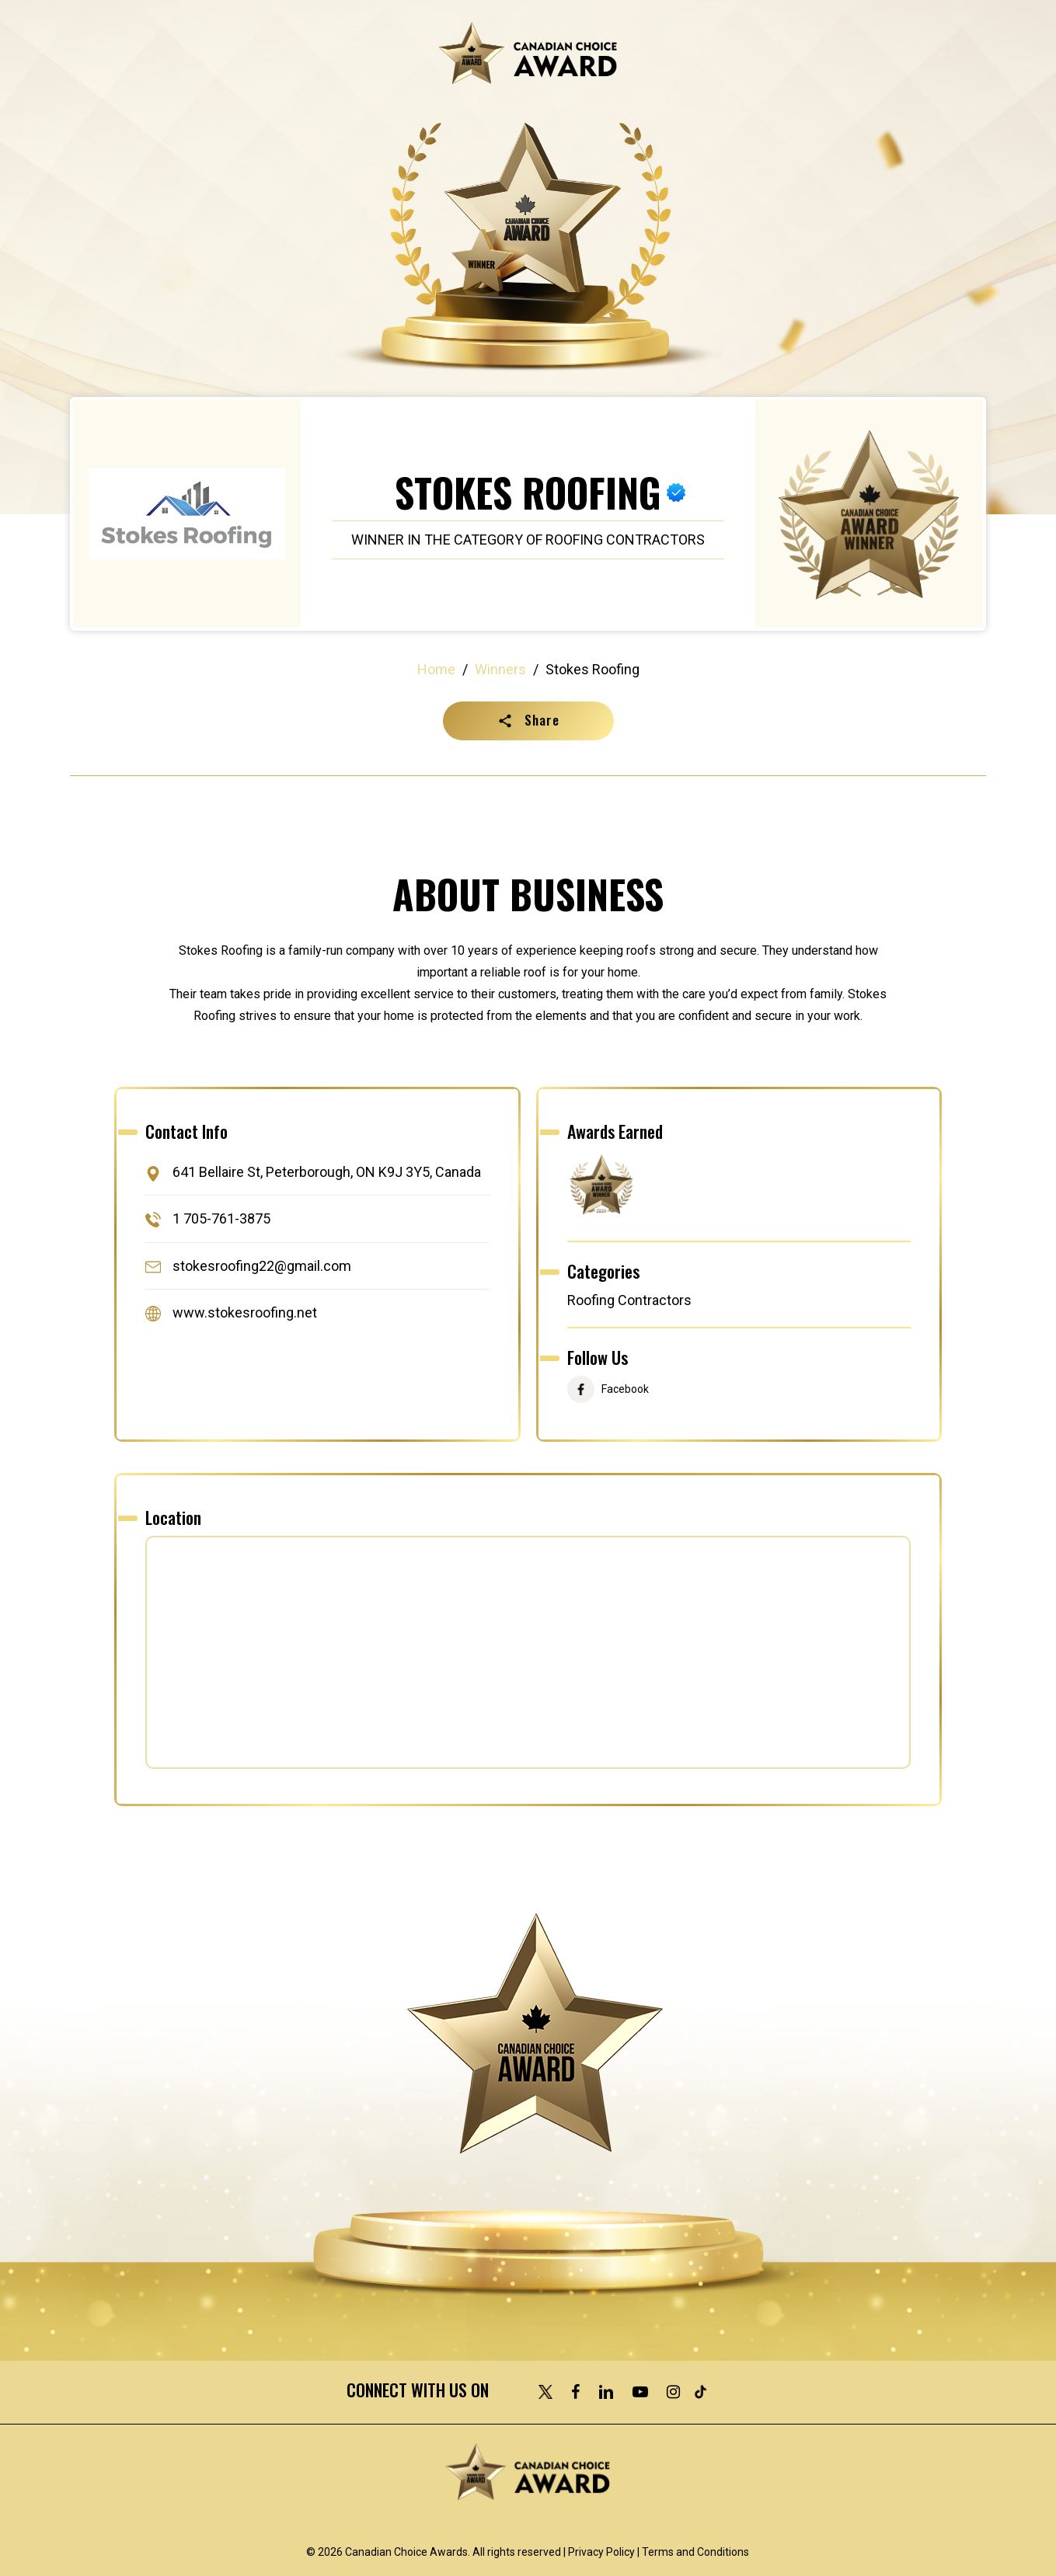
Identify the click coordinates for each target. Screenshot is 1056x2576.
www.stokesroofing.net (245, 1312)
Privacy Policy (601, 2552)
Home (436, 669)
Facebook (625, 1390)
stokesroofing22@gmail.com (262, 1266)
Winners (500, 669)
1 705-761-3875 (221, 1219)
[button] (528, 720)
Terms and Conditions (695, 2552)
